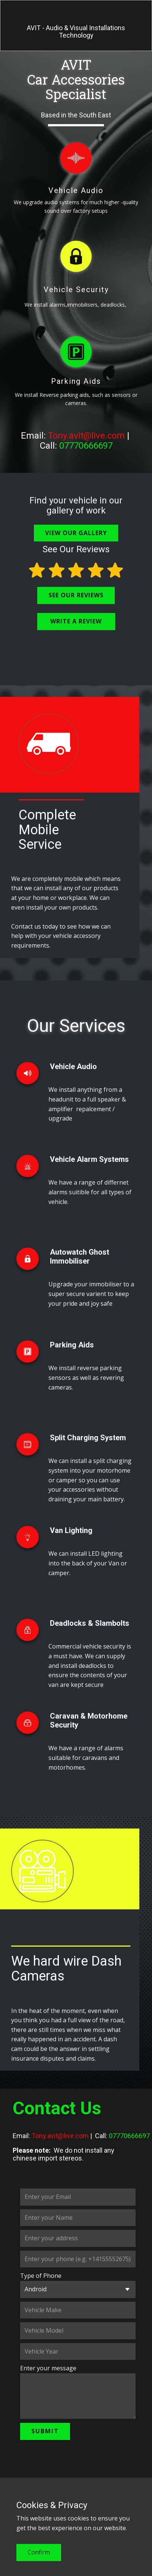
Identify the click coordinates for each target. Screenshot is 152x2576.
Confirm (39, 2552)
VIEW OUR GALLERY (76, 533)
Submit (45, 2431)
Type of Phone (40, 2276)
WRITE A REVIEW (76, 621)
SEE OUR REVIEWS (76, 595)
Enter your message (48, 2368)
